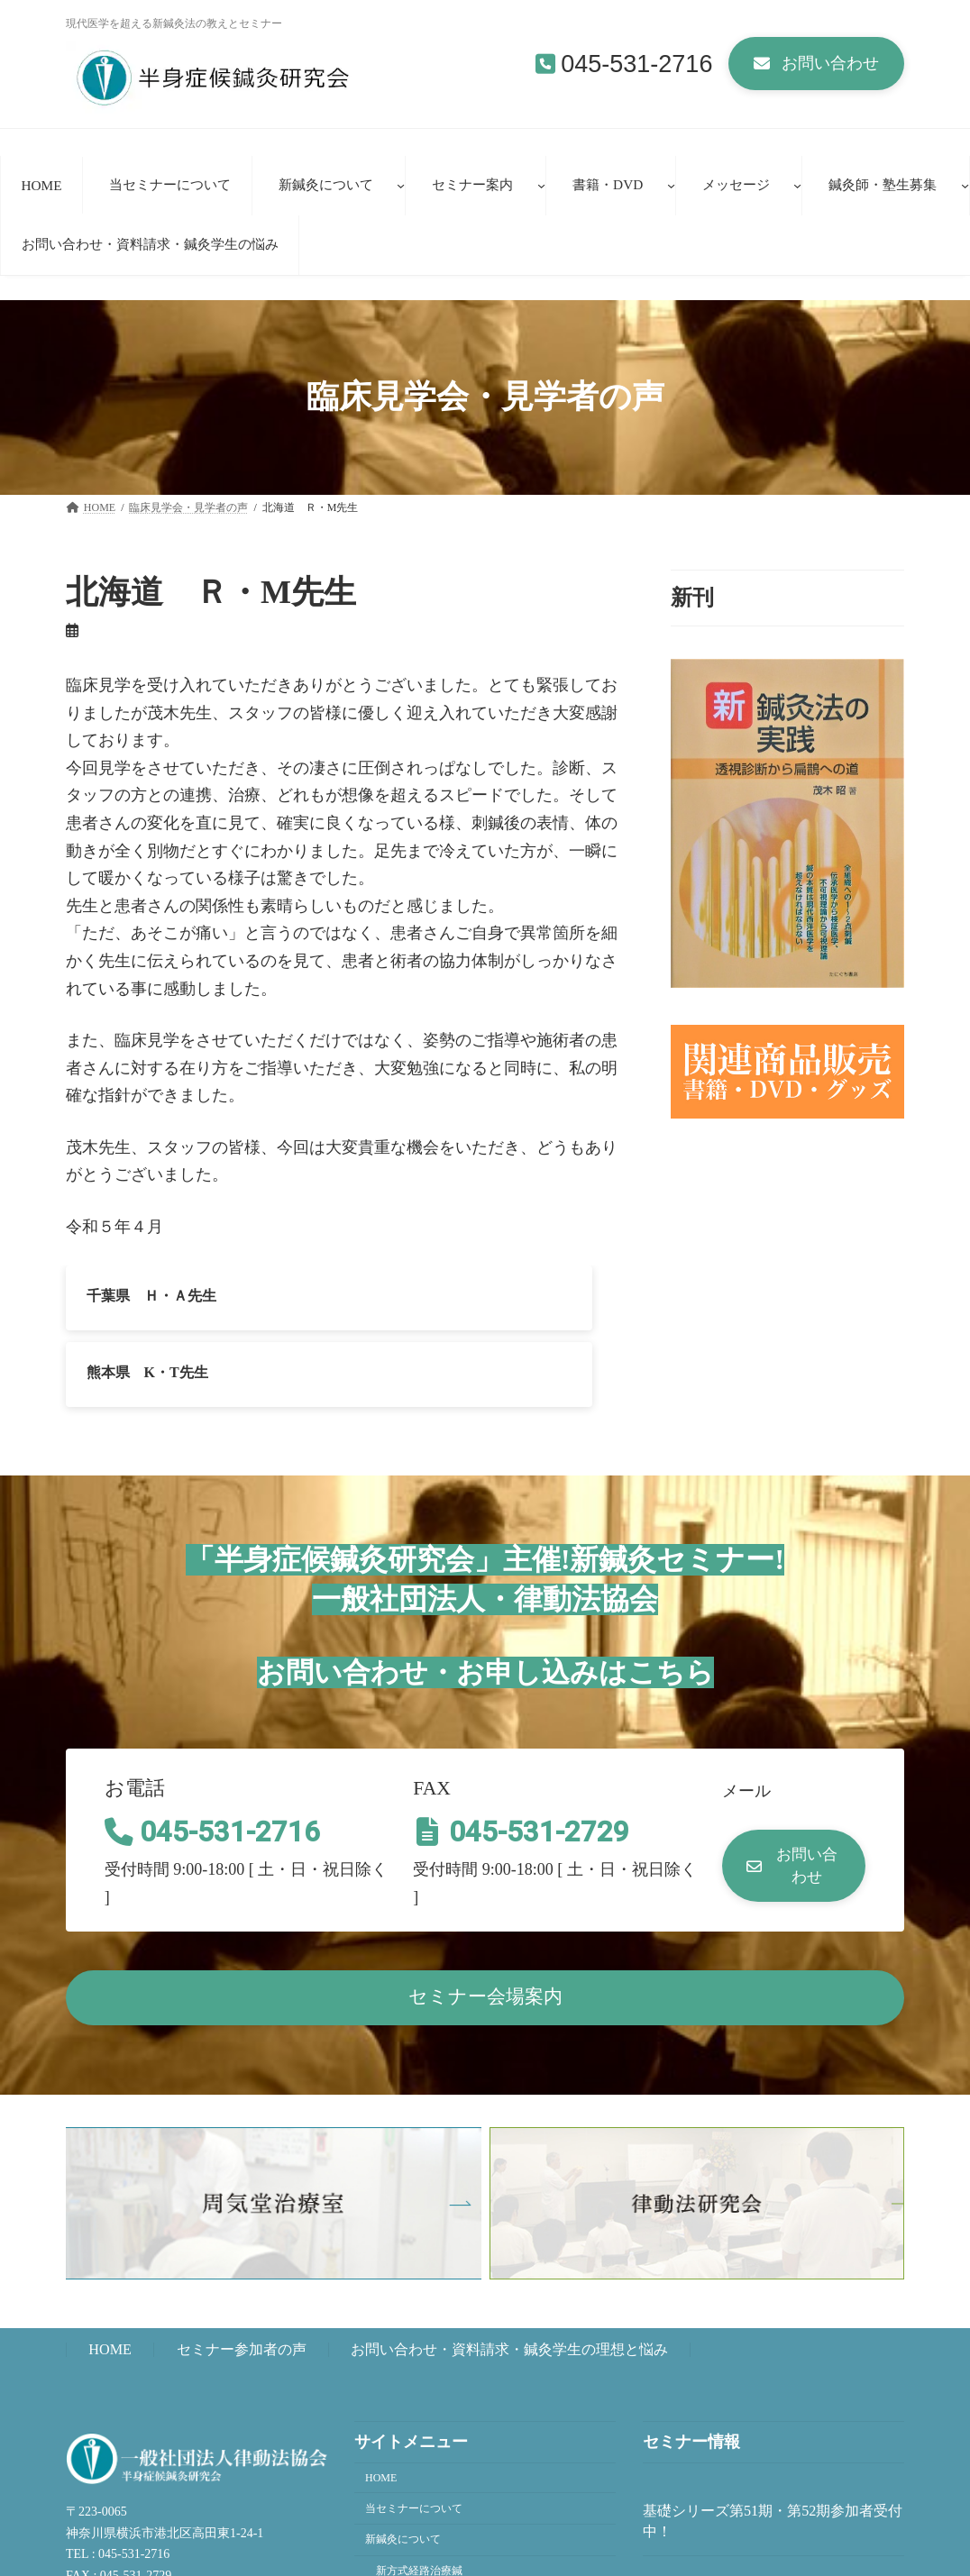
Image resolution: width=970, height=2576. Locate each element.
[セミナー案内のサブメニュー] (541, 185)
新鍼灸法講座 (408, 2516)
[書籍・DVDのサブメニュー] (671, 185)
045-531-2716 (636, 64)
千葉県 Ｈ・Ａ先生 (151, 1294)
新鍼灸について (403, 2453)
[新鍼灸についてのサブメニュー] (401, 185)
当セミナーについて (413, 2422)
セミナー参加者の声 (242, 2264)
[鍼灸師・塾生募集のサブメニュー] (965, 185)
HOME (110, 2264)
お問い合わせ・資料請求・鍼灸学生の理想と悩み (509, 2264)
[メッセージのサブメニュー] (797, 185)
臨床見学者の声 (414, 2548)
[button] (816, 63)
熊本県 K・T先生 (439, 1294)
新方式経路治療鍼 (419, 2485)
